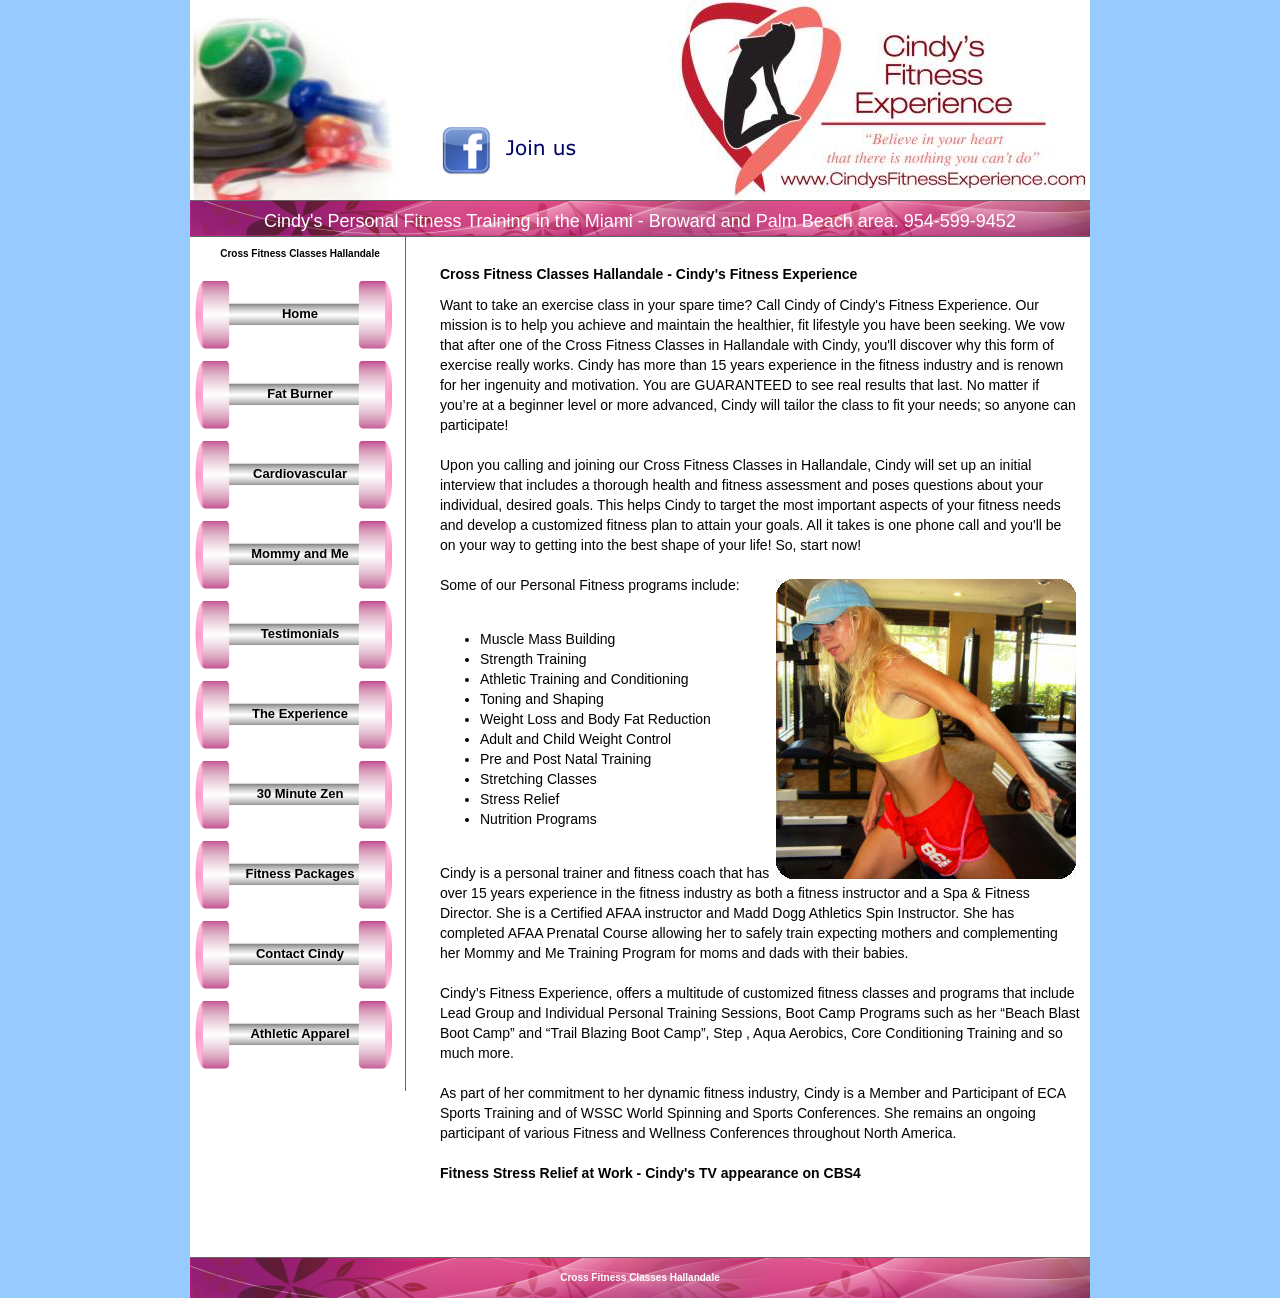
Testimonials (300, 633)
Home (300, 313)
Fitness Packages (299, 873)
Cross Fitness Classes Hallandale (640, 1277)
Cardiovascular (300, 473)
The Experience (300, 713)
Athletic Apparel (299, 1033)
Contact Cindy (300, 953)
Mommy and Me (300, 553)
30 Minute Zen (300, 793)
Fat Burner (300, 393)
